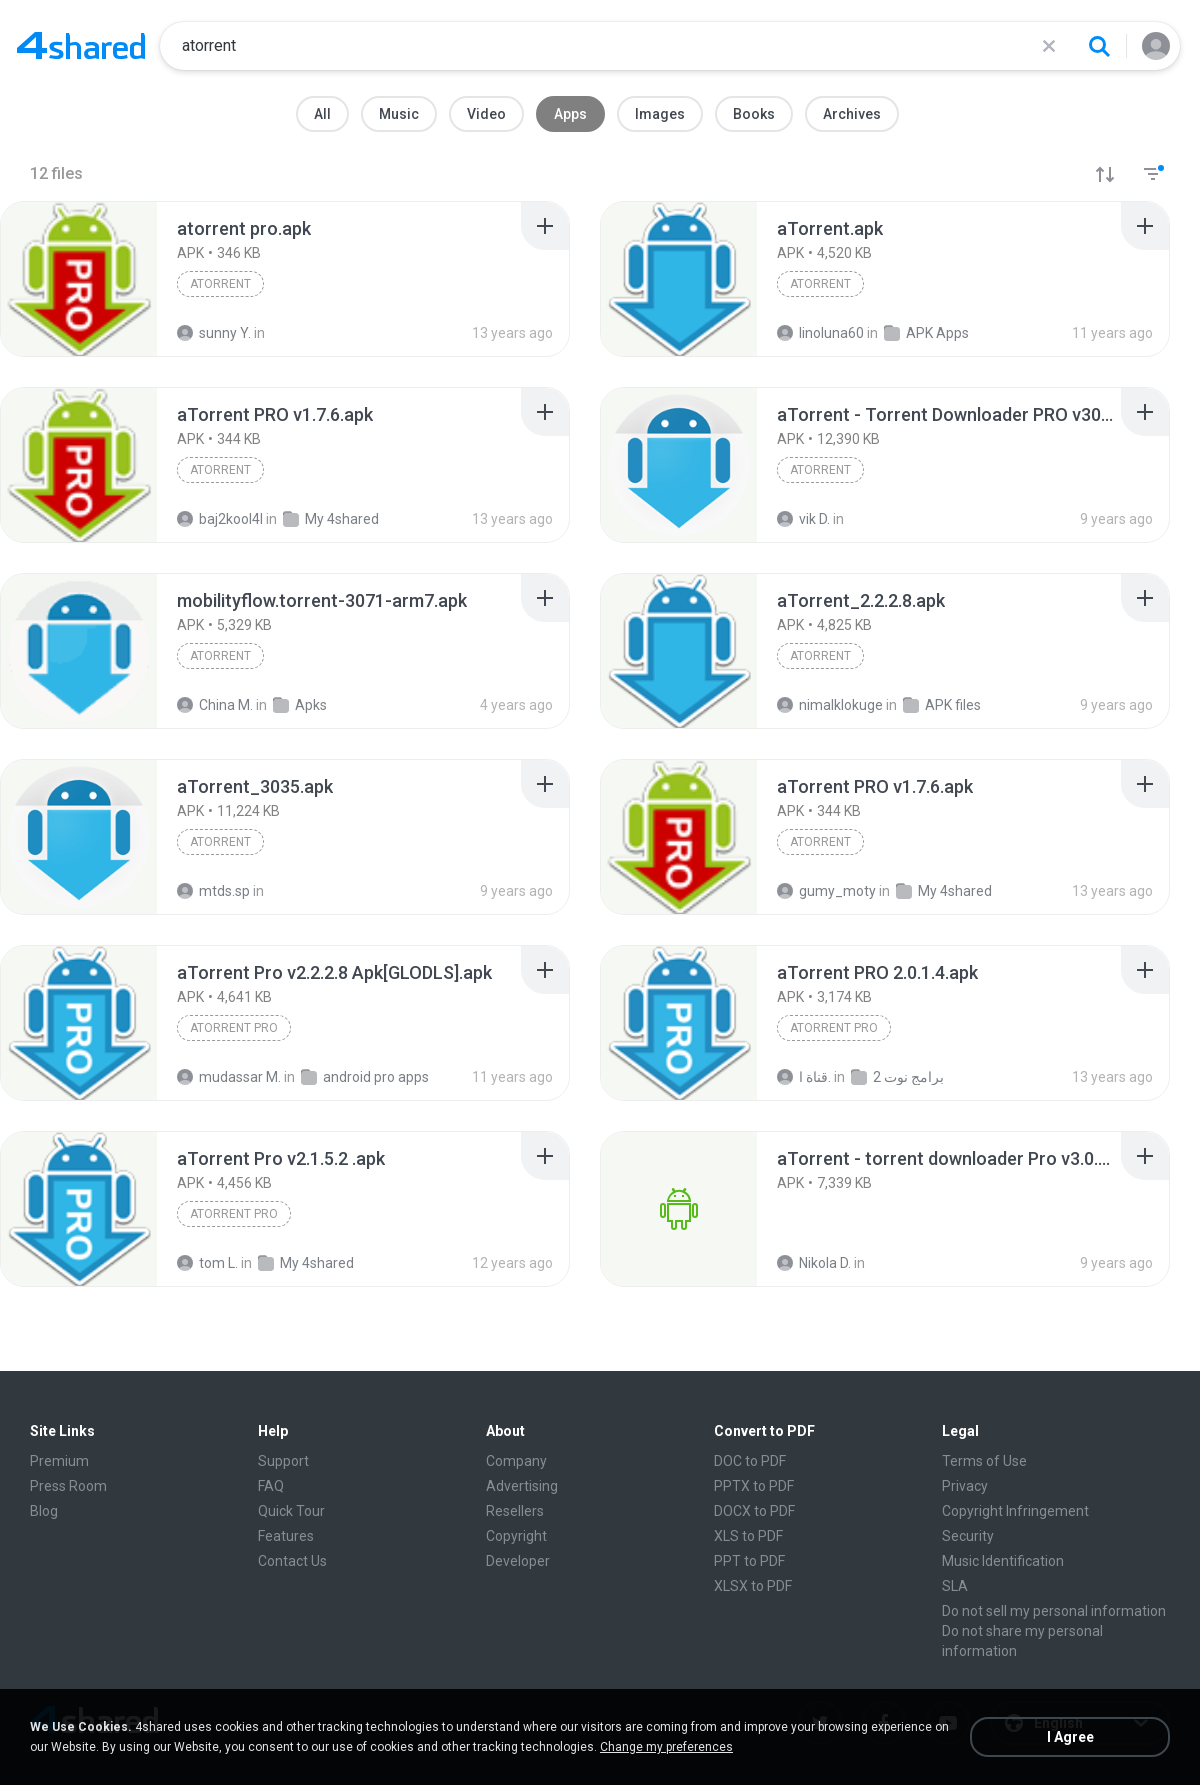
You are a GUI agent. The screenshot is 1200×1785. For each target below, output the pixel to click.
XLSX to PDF (753, 1586)
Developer (518, 1561)
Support (283, 1461)
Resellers (515, 1511)
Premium (59, 1461)
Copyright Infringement (1015, 1511)
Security (968, 1536)
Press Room (68, 1486)
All (322, 114)
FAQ (271, 1486)
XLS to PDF (748, 1536)
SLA (955, 1586)
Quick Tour (291, 1511)
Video (486, 114)
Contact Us (292, 1561)
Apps (570, 114)
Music (399, 114)
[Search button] (1099, 46)
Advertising (522, 1486)
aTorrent (220, 284)
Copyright (516, 1536)
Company (516, 1461)
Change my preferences (666, 1747)
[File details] (79, 279)
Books (754, 114)
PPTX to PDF (754, 1486)
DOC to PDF (750, 1461)
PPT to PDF (749, 1561)
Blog (44, 1511)
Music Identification (1003, 1561)
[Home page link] (81, 46)
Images (660, 114)
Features (286, 1536)
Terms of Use (984, 1461)
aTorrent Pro (234, 1028)
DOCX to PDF (754, 1511)
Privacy (965, 1486)
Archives (852, 114)
